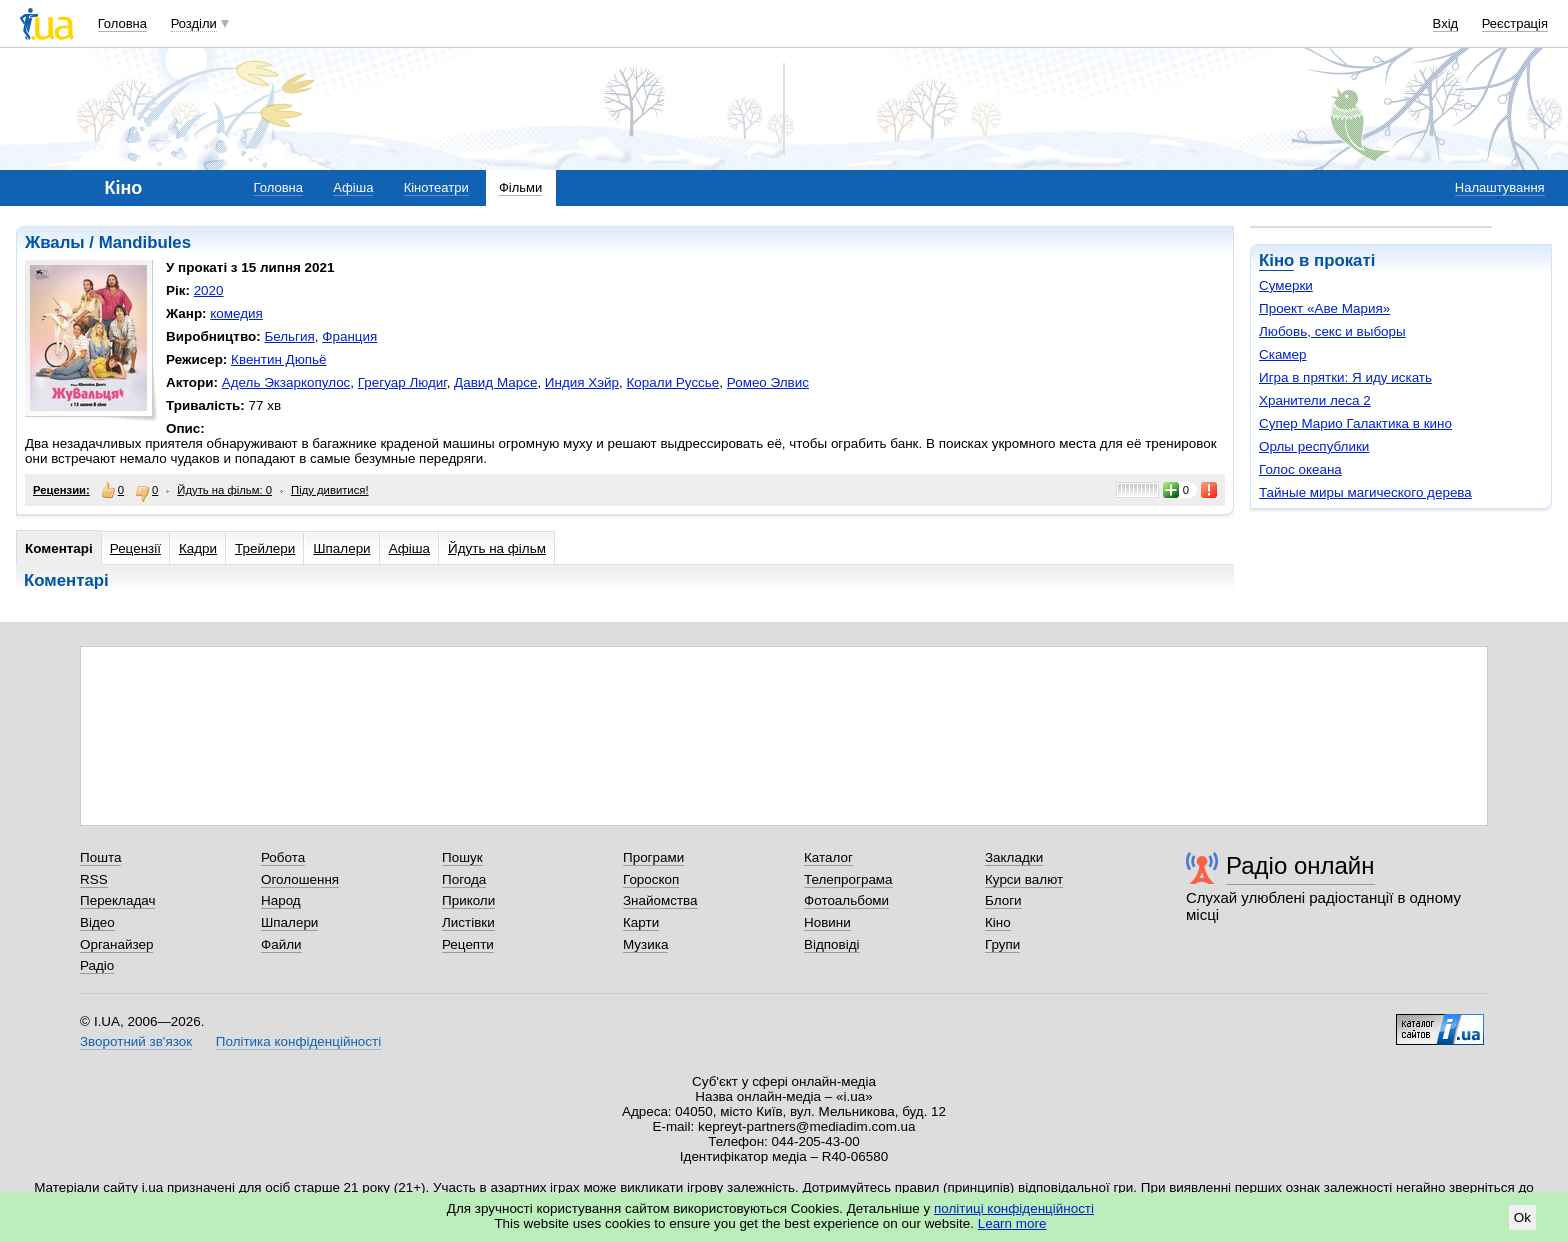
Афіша (353, 187)
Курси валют (1024, 879)
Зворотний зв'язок (136, 1041)
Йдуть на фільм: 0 (224, 490)
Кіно (1276, 260)
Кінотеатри (436, 187)
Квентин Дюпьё (278, 359)
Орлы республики (1314, 446)
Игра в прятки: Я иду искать (1345, 377)
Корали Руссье (673, 382)
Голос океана (1300, 469)
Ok (1522, 1217)
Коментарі (59, 548)
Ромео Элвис (768, 382)
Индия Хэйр (582, 382)
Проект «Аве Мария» (1324, 308)
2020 (209, 290)
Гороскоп (651, 879)
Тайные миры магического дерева (1365, 492)
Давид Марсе (495, 382)
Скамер (1283, 354)
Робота (283, 857)
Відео (97, 922)
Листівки (468, 922)
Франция (349, 336)
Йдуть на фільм (497, 548)
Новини (827, 922)
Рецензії (135, 548)
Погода (464, 879)
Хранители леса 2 (1315, 400)
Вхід (1446, 23)
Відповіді (832, 944)
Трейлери (265, 548)
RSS (94, 879)
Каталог (828, 857)
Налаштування (1500, 187)
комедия (236, 313)
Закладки (1014, 857)
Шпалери (341, 548)
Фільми (520, 187)
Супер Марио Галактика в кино (1355, 423)
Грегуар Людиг (402, 382)
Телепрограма (848, 879)
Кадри (198, 548)
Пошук (462, 857)
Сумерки (1286, 285)
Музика (645, 944)
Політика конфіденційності (298, 1041)
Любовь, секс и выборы (1332, 331)
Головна (122, 23)
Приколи (468, 900)
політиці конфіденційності (1014, 1208)
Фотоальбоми (846, 900)
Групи (1002, 944)
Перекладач (117, 900)
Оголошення (300, 879)
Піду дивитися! (330, 490)
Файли (281, 944)
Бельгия (289, 336)
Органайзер (116, 944)
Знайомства (660, 900)
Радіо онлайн (1300, 865)
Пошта (100, 857)
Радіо (97, 965)
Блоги (1003, 900)
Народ (281, 900)
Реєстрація (1515, 23)
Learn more (1012, 1223)
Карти (641, 922)
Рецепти (468, 944)
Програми (653, 857)
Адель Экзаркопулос (286, 382)
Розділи (194, 23)
